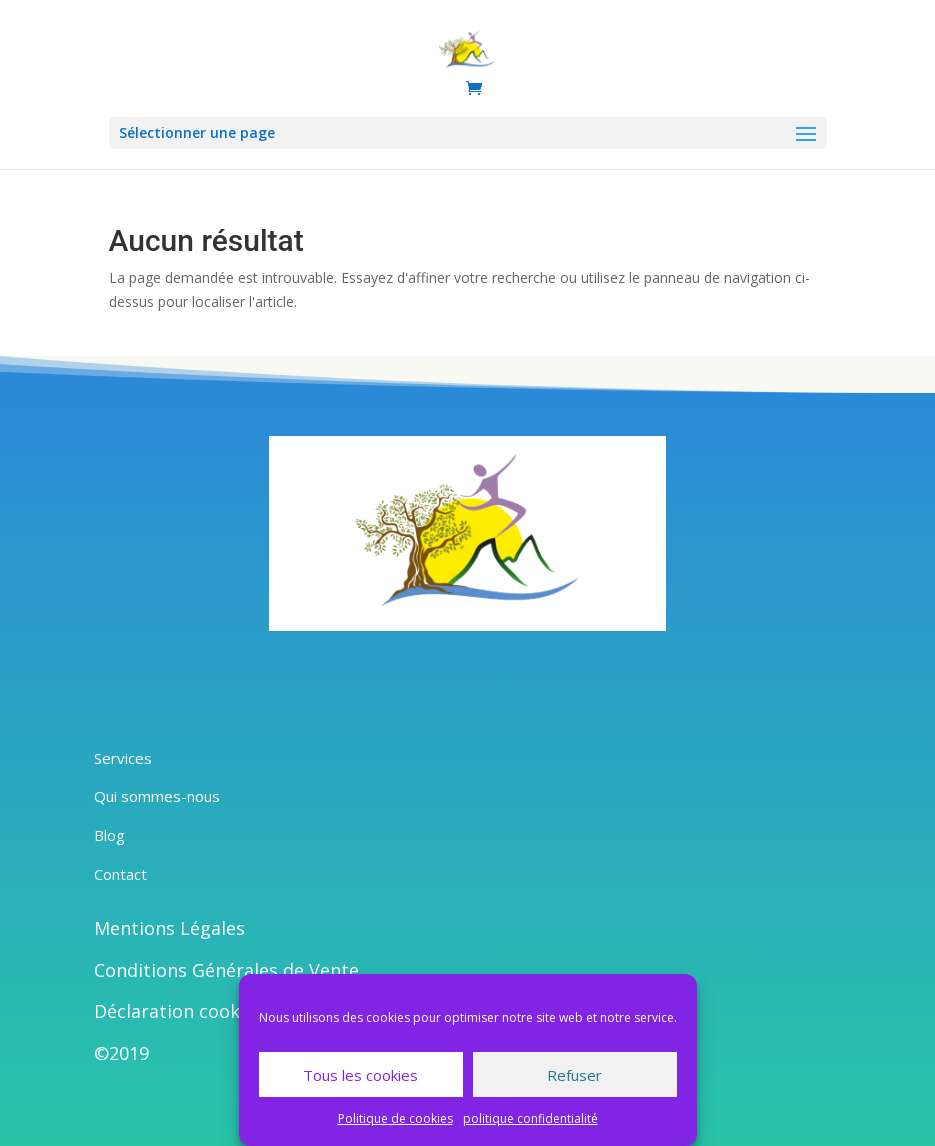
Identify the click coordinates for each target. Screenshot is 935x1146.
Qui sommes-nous (157, 796)
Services (123, 758)
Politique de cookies (395, 1118)
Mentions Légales (169, 928)
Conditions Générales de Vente (226, 970)
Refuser (574, 1075)
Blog (109, 835)
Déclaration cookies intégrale (220, 1011)
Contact (120, 874)
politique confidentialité (530, 1118)
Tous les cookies (360, 1075)
